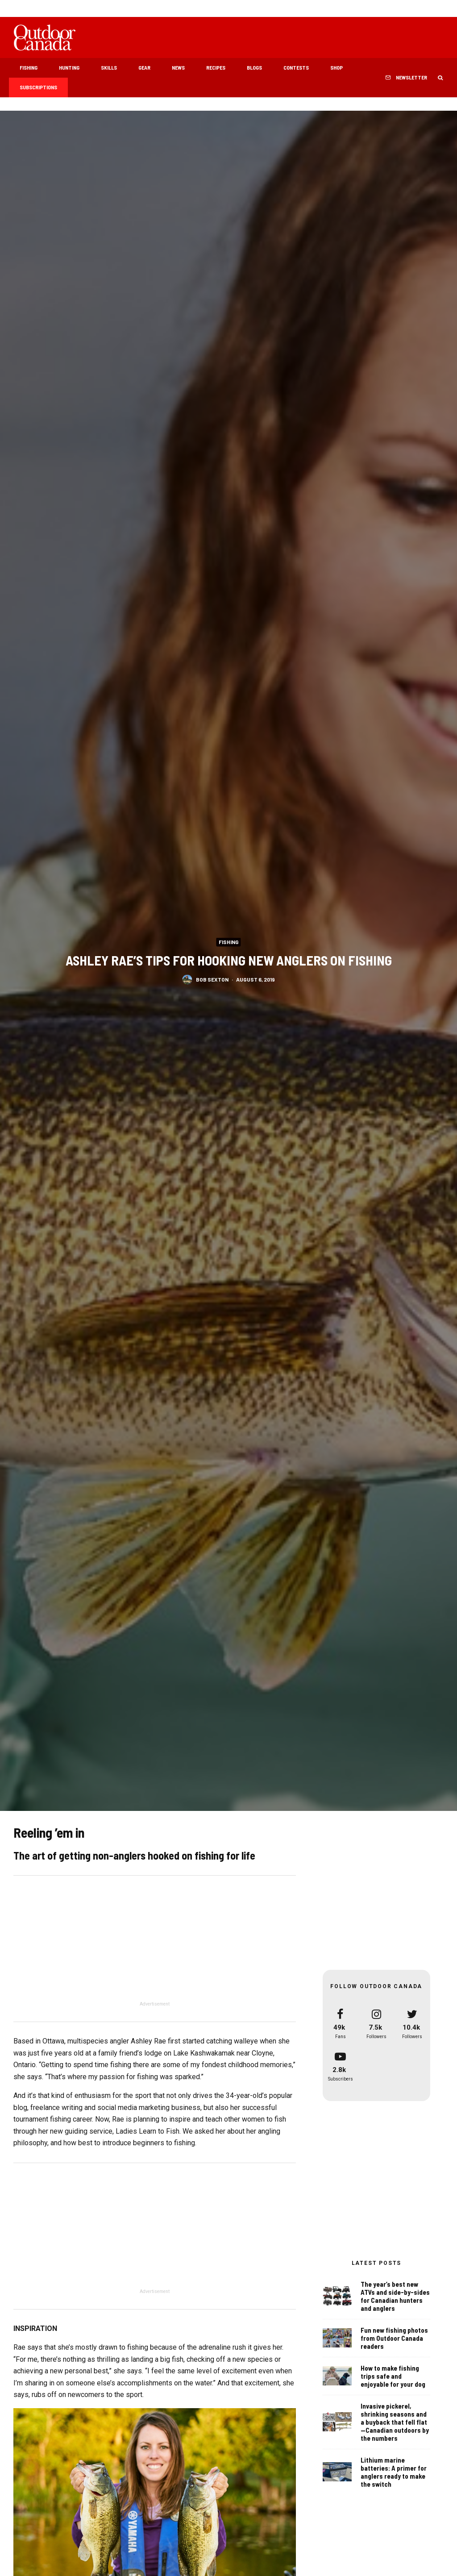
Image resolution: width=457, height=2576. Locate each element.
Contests (296, 67)
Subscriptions (38, 87)
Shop (336, 67)
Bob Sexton (212, 979)
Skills (109, 67)
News (178, 67)
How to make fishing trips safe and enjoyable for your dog (393, 2376)
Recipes (215, 67)
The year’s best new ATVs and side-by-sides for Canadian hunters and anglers (395, 2296)
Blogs (254, 67)
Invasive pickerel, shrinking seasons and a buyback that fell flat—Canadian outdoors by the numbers (395, 2423)
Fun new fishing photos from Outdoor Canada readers (394, 2338)
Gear (144, 67)
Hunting (69, 67)
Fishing (28, 67)
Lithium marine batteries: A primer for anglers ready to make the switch (394, 2476)
